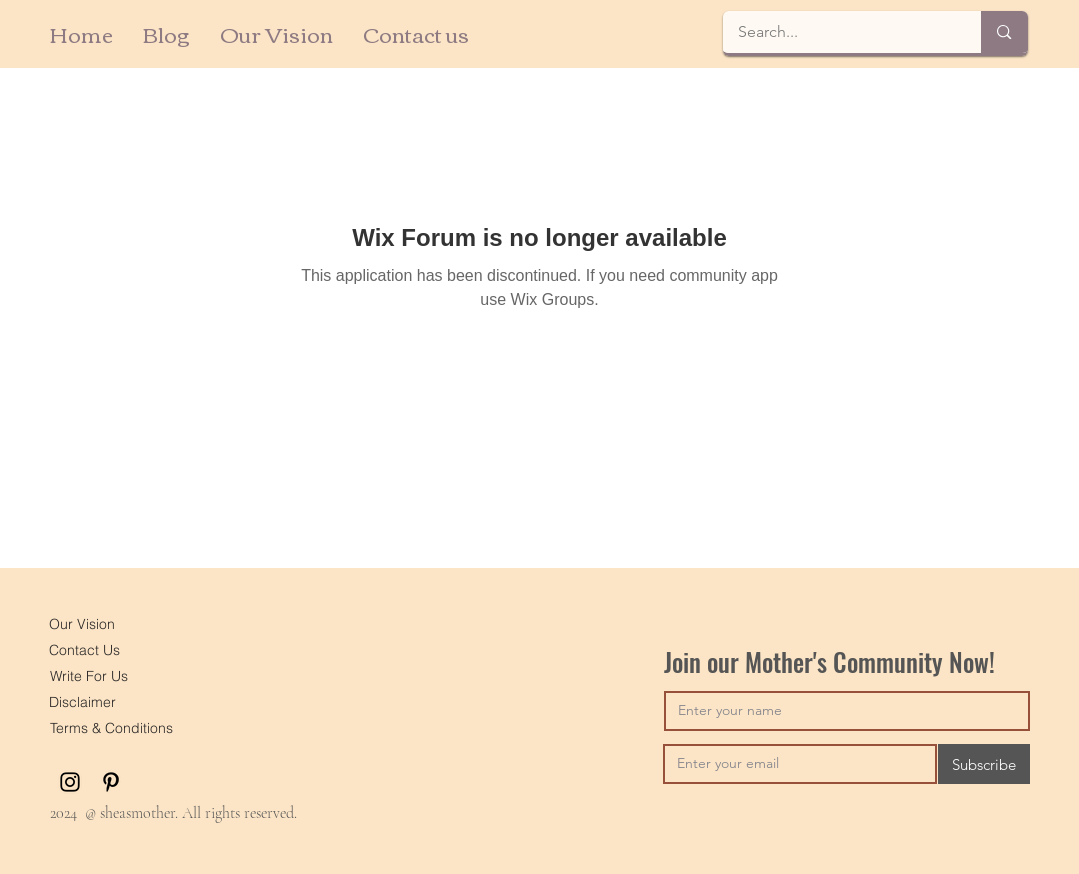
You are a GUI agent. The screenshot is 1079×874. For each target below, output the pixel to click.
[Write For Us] (89, 676)
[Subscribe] (984, 764)
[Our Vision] (82, 624)
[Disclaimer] (83, 702)
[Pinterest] (111, 782)
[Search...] (839, 32)
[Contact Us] (85, 650)
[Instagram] (70, 782)
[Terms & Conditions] (112, 728)
